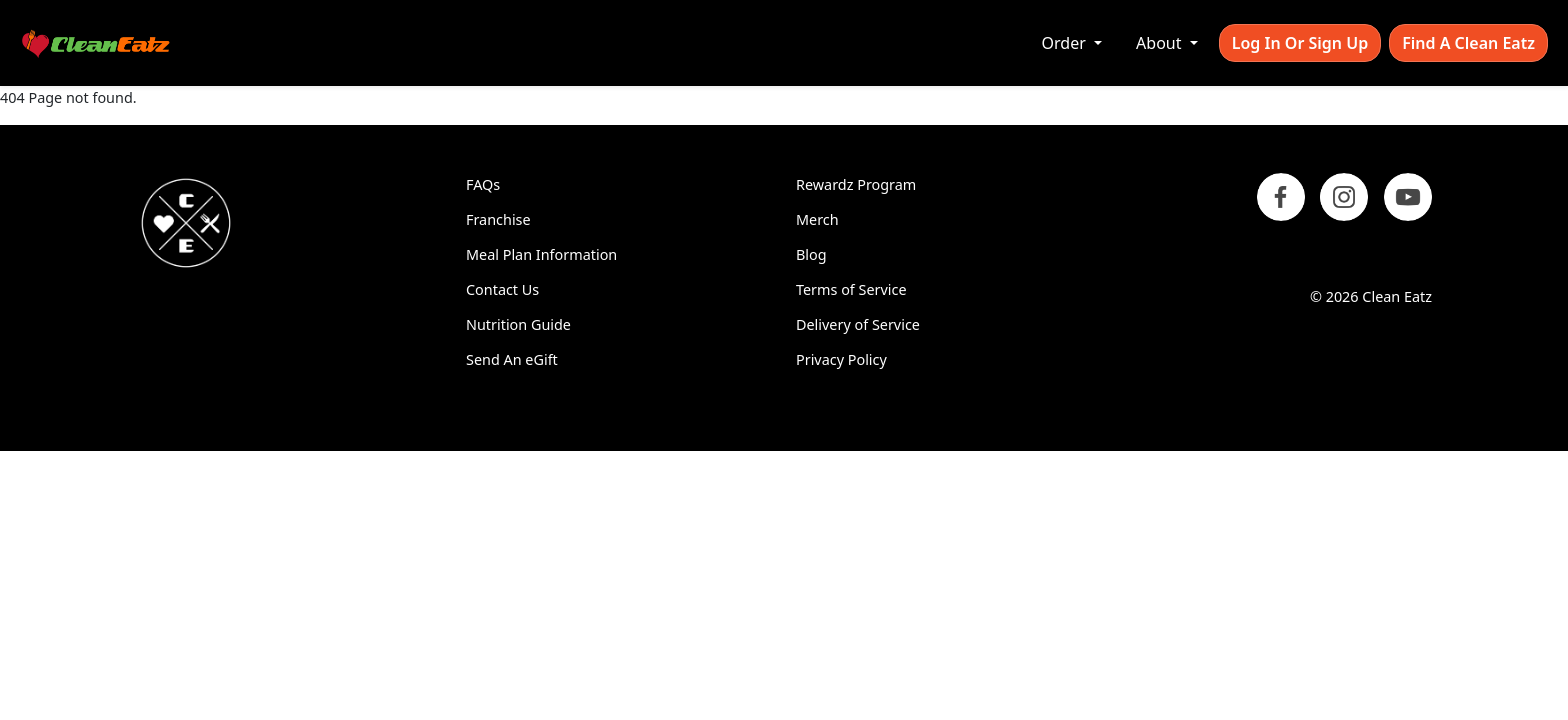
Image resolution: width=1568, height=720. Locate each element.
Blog (811, 254)
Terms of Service (851, 289)
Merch (817, 219)
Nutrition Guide (518, 324)
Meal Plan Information (541, 254)
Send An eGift (512, 359)
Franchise (498, 219)
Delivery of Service (858, 324)
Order (1066, 43)
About (1161, 43)
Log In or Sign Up (1300, 43)
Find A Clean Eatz (1468, 43)
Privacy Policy (841, 359)
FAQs (483, 184)
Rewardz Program (856, 184)
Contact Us (502, 289)
